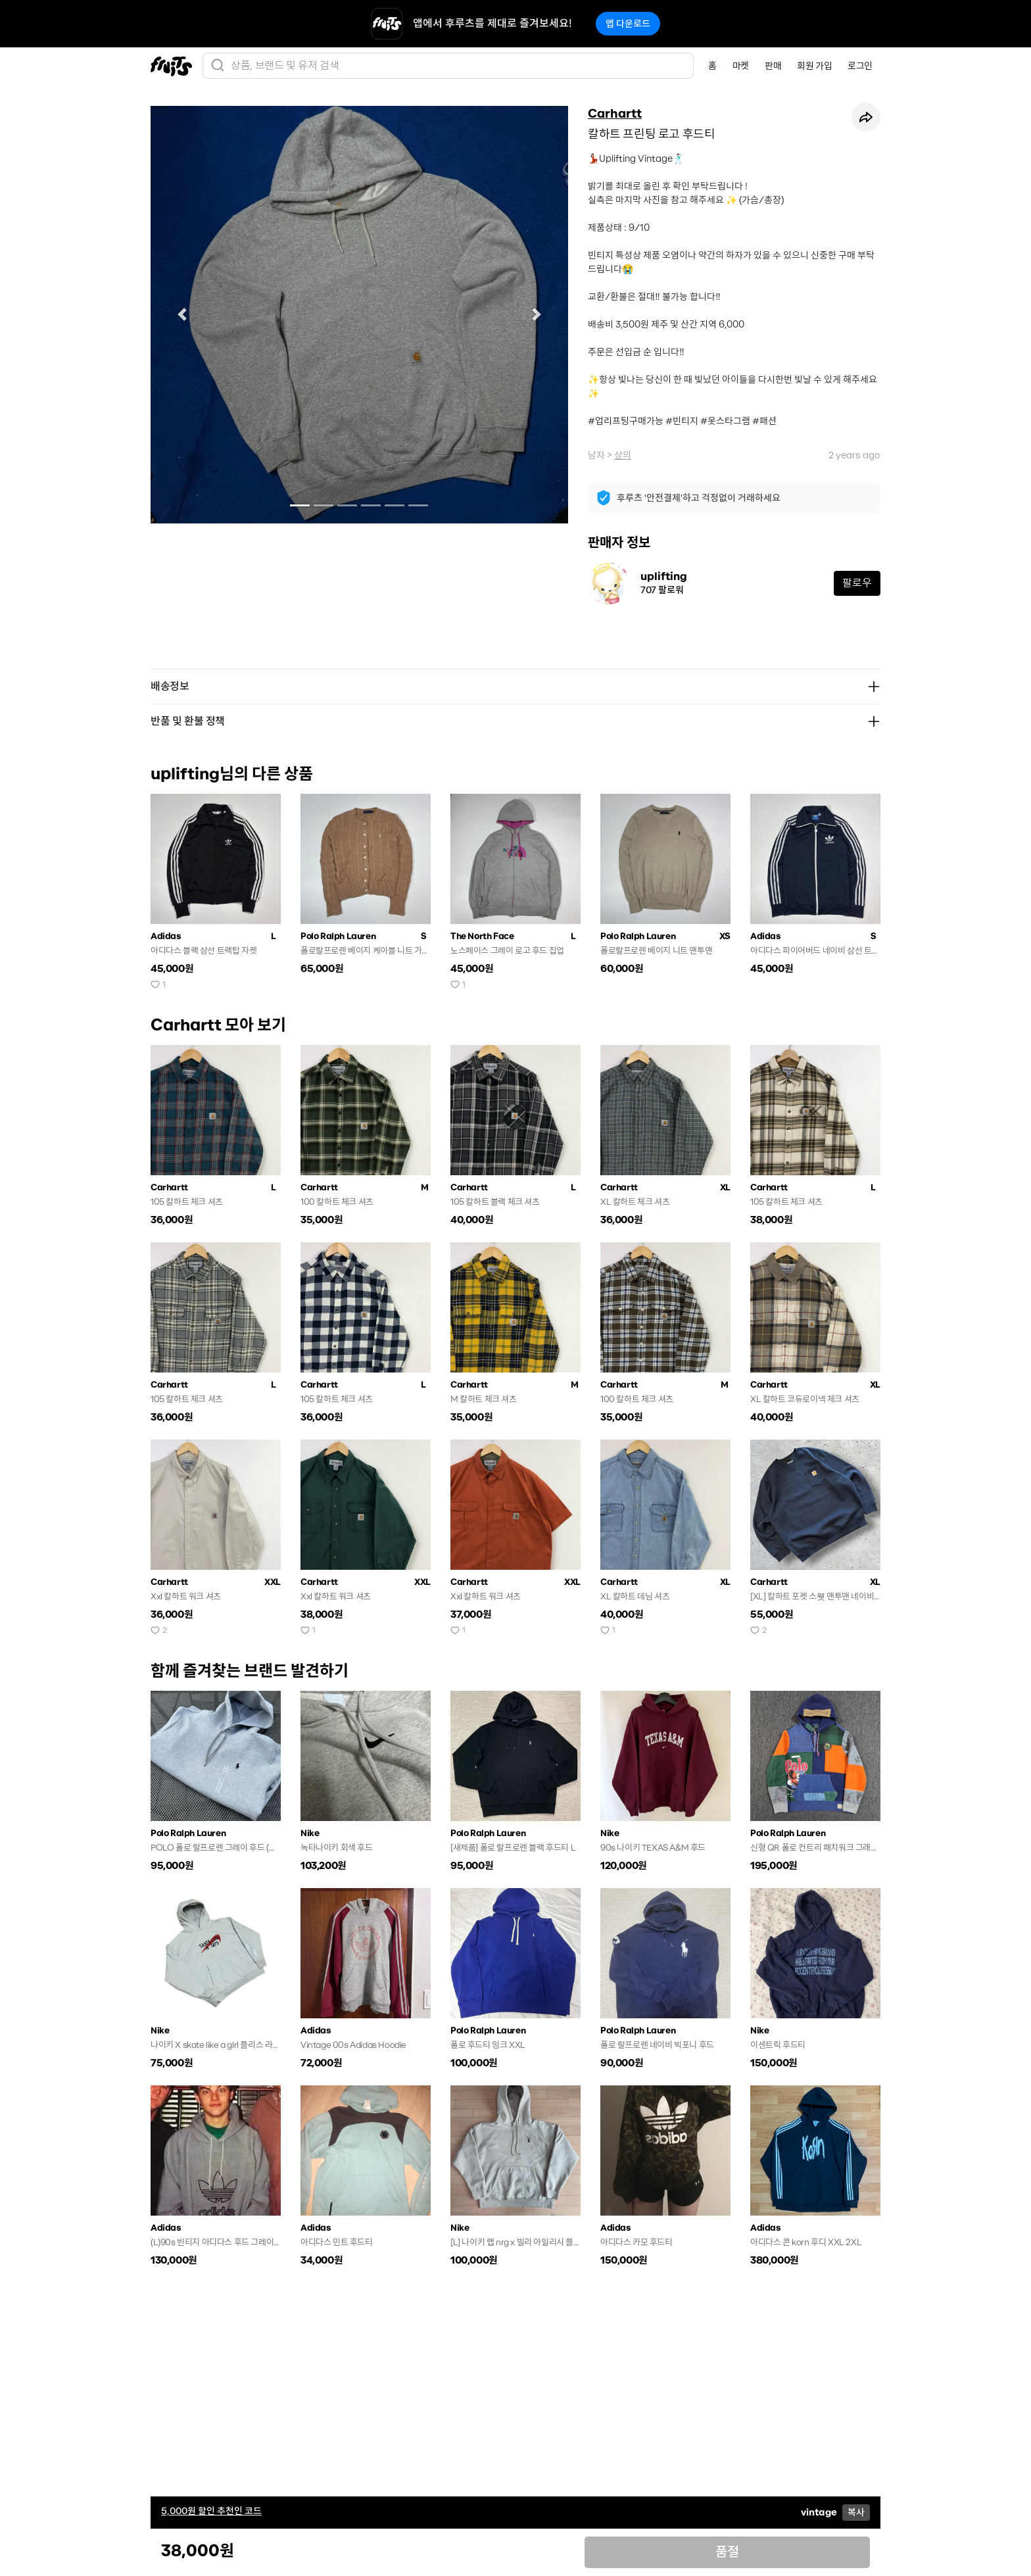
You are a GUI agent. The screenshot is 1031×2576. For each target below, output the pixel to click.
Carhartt (615, 113)
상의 (622, 455)
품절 (727, 2552)
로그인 (860, 66)
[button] (182, 314)
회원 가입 (814, 66)
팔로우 (857, 583)
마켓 (740, 66)
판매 (773, 66)
